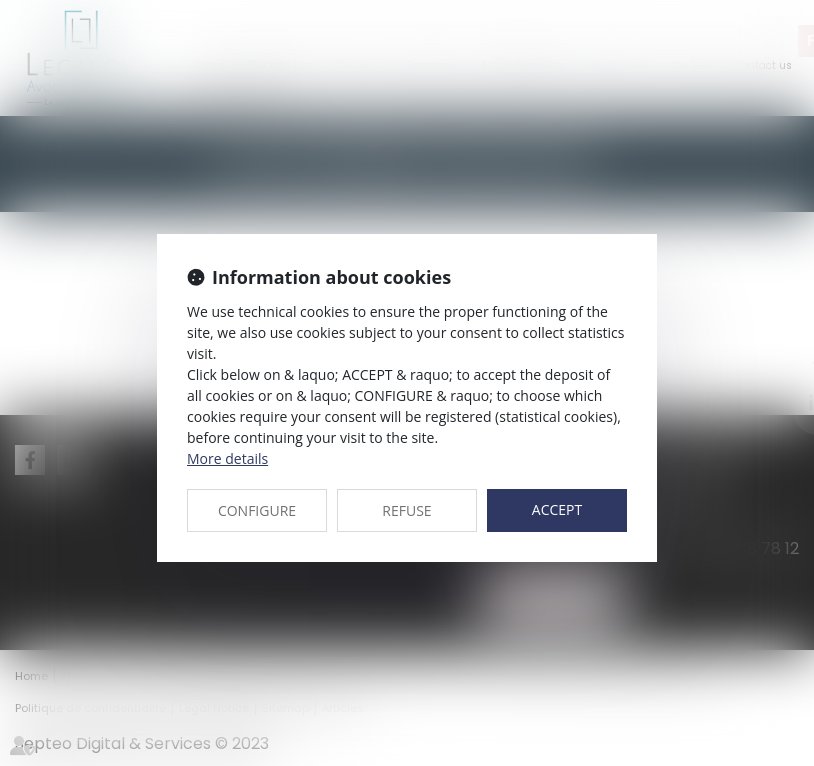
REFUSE (406, 510)
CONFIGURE (257, 510)
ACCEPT (557, 509)
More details (227, 458)
